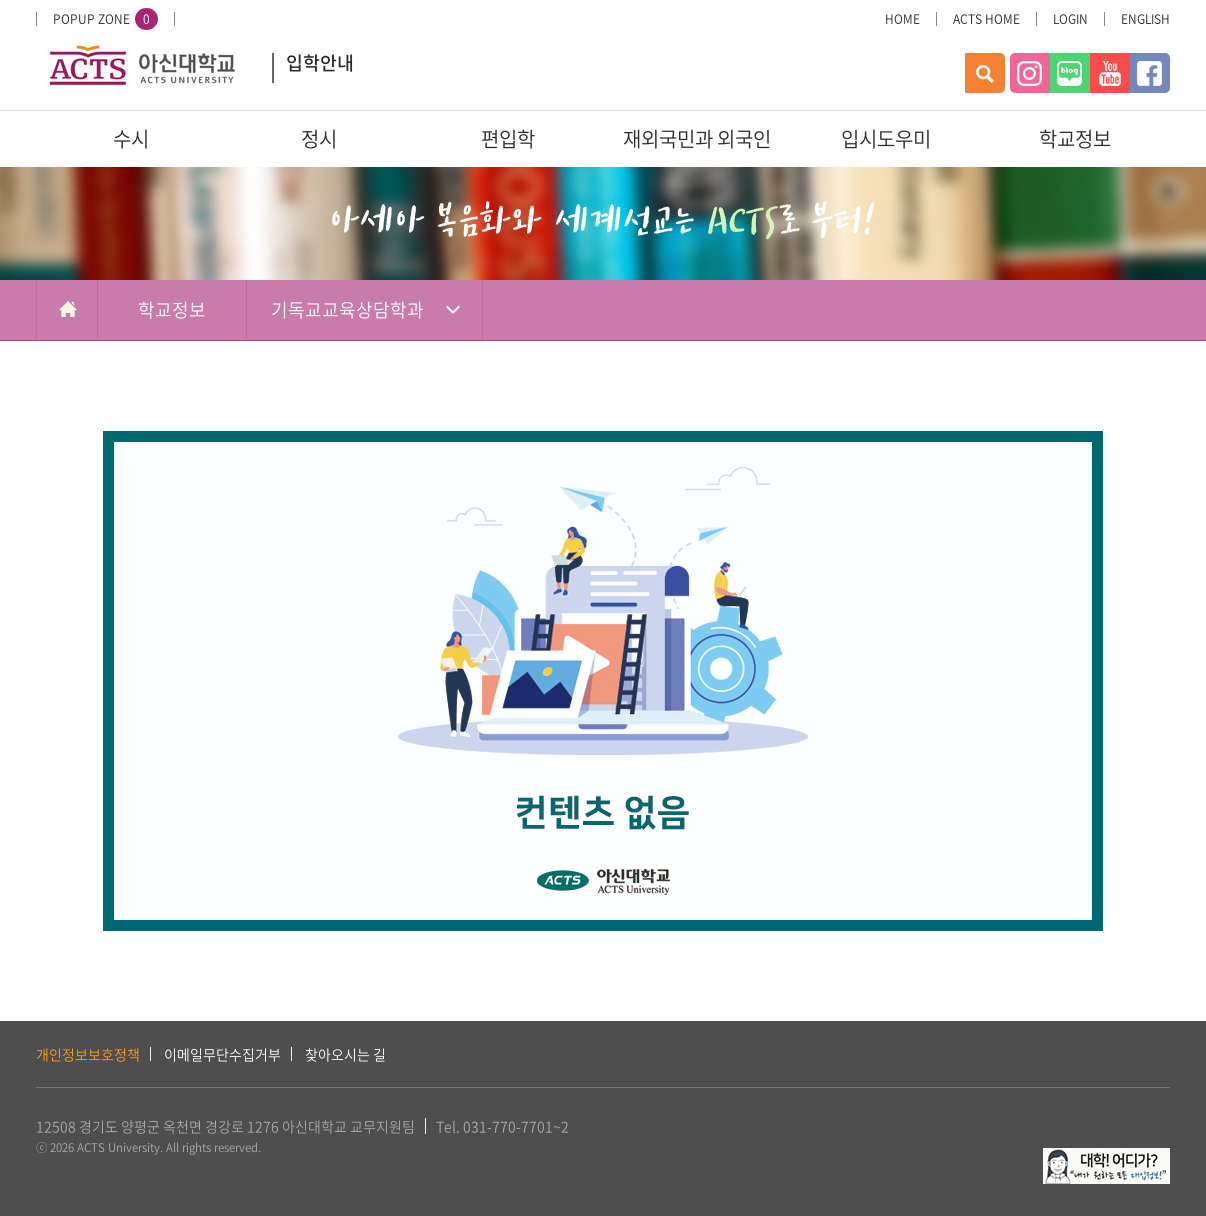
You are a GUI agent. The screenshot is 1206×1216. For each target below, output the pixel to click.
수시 (131, 138)
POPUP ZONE (105, 19)
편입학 (508, 138)
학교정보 (1075, 138)
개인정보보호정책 (88, 1054)
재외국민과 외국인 (697, 138)
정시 (319, 138)
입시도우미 (886, 138)
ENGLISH (1145, 19)
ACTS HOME (986, 19)
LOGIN (1070, 19)
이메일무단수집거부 (222, 1054)
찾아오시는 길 (345, 1054)
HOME (902, 19)
